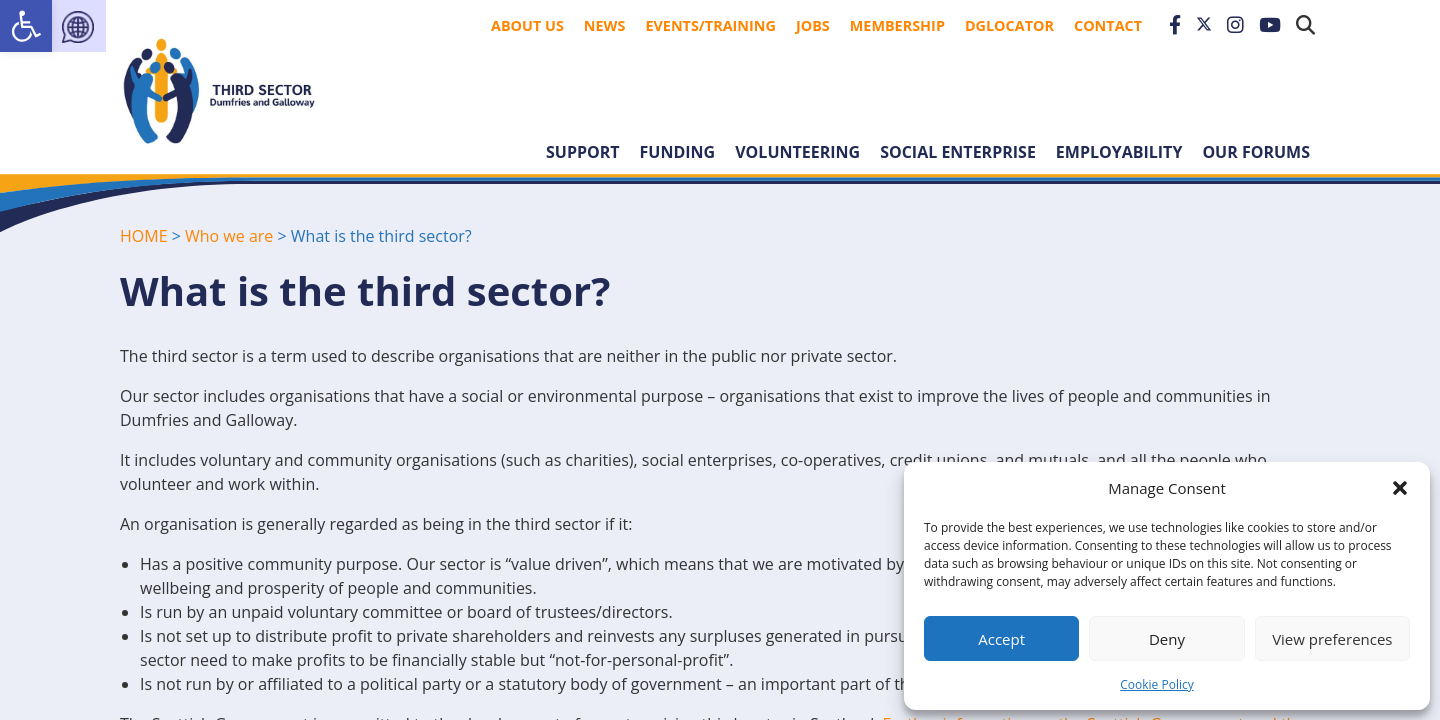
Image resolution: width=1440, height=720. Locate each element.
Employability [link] (1119, 152)
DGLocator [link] (1009, 25)
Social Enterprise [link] (958, 152)
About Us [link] (527, 25)
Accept (1001, 639)
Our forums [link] (1256, 152)
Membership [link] (897, 25)
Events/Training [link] (710, 25)
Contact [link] (1108, 25)
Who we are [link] (229, 236)
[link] (26, 26)
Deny (1167, 639)
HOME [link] (144, 236)
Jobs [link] (813, 25)
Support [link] (583, 152)
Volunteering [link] (797, 152)
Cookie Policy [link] (1156, 684)
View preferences (1332, 639)
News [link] (605, 25)
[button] (1400, 488)
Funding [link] (678, 152)
